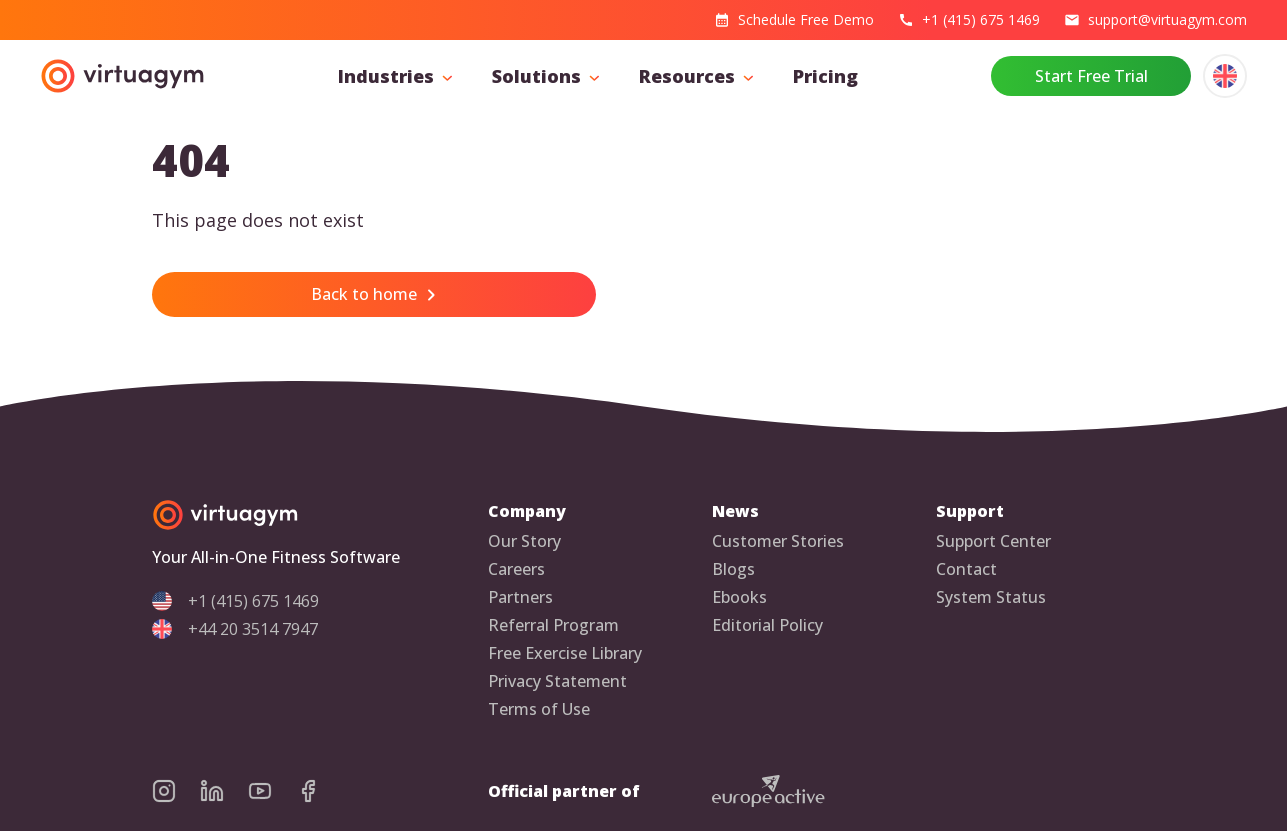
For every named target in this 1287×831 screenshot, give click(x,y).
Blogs (733, 569)
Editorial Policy (767, 625)
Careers (516, 569)
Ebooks (739, 597)
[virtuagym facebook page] (320, 791)
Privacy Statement (557, 681)
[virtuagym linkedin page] (224, 791)
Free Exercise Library (565, 653)
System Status (991, 597)
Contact (966, 569)
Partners (520, 597)
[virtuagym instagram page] (176, 791)
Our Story (524, 541)
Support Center (993, 541)
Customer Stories (778, 541)
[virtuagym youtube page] (272, 791)
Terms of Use (539, 709)
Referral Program (553, 625)
